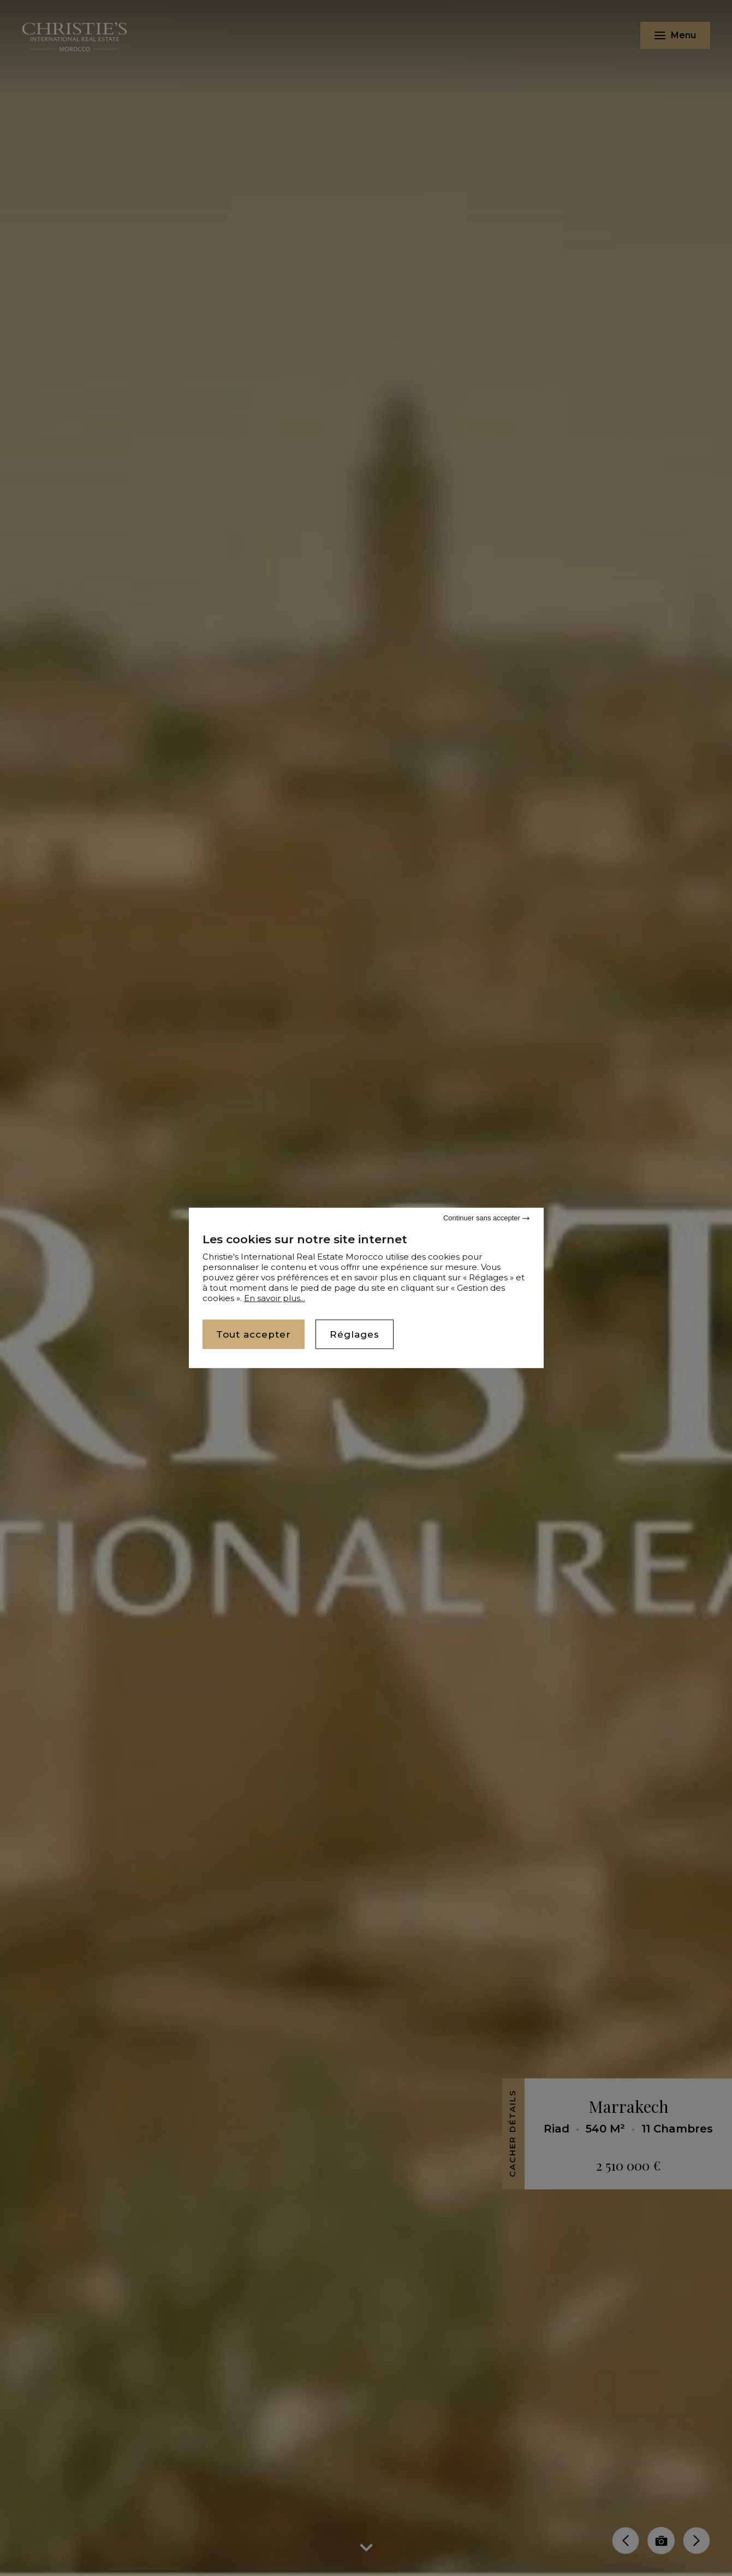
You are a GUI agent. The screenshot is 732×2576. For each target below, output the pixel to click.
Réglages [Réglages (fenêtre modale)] (354, 1334)
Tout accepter (253, 1334)
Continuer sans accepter (486, 1218)
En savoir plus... (274, 1298)
